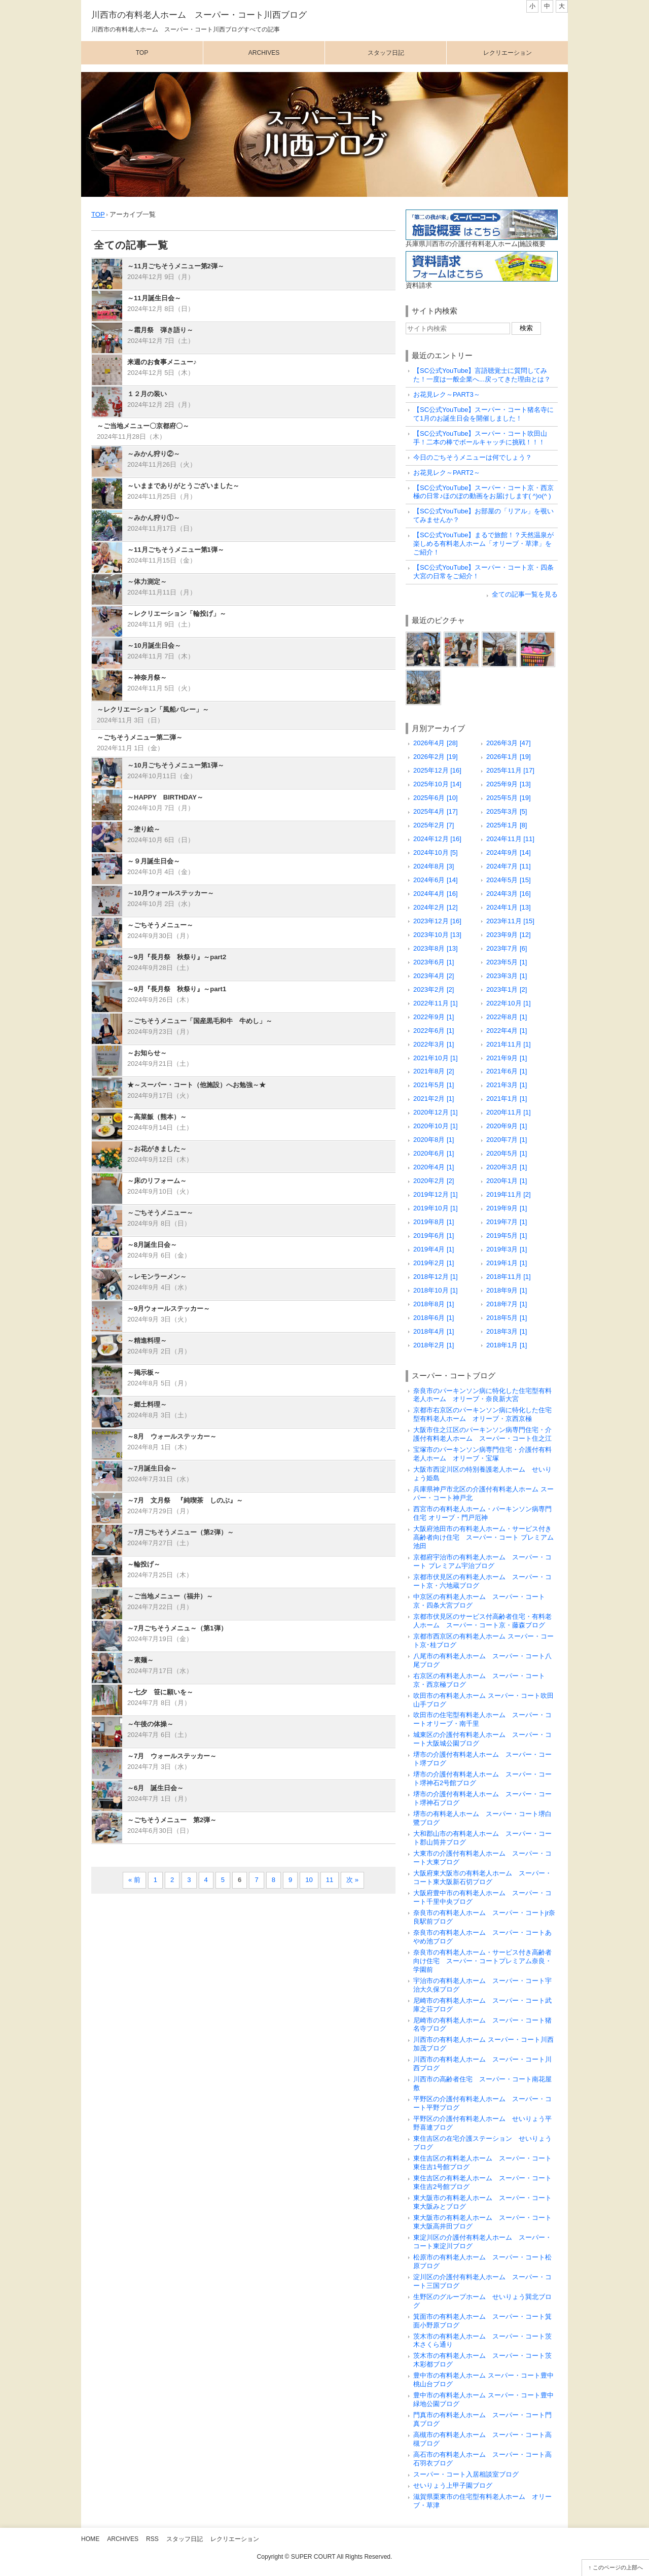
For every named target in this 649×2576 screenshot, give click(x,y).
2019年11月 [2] (508, 1194)
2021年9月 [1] (506, 1058)
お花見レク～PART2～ (446, 472)
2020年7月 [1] (506, 1139)
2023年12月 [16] (437, 921)
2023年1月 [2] (506, 989)
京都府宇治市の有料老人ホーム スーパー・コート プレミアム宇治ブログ (482, 1561)
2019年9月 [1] (506, 1208)
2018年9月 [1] (506, 1290)
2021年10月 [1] (435, 1058)
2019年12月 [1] (435, 1194)
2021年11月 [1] (508, 1044)
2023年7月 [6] (506, 948)
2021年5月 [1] (433, 1085)
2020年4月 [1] (433, 1167)
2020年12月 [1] (435, 1112)
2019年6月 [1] (433, 1235)
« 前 (134, 1880)
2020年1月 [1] (506, 1181)
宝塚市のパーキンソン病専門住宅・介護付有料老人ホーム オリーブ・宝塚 (482, 1454)
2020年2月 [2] (433, 1181)
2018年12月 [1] (435, 1276)
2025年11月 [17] (510, 770)
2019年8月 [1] (433, 1222)
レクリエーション (507, 52)
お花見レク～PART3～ (446, 394)
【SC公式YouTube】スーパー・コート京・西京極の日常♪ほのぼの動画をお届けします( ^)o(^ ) (483, 492)
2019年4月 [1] (433, 1249)
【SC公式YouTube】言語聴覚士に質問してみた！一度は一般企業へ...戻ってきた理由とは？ (482, 375)
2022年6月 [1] (433, 1030)
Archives (264, 52)
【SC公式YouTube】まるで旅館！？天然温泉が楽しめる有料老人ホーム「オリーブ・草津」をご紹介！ (483, 543)
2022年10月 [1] (508, 1003)
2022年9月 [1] (433, 1017)
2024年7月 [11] (508, 866)
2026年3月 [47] (508, 743)
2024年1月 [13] (508, 907)
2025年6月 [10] (435, 798)
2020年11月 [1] (508, 1112)
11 (330, 1880)
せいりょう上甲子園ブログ (452, 2485)
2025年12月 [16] (437, 770)
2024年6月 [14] (435, 880)
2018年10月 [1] (435, 1290)
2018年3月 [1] (506, 1331)
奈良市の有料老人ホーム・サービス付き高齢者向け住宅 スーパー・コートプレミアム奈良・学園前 (482, 1960)
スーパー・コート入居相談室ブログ (466, 2474)
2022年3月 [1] (433, 1044)
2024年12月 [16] (437, 839)
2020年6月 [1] (433, 1153)
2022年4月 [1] (506, 1030)
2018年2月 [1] (433, 1345)
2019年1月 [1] (506, 1263)
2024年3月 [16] (508, 893)
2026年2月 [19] (435, 756)
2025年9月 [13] (508, 784)
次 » (352, 1880)
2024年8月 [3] (433, 866)
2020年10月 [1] (435, 1126)
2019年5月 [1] (506, 1235)
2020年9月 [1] (506, 1126)
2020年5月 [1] (506, 1153)
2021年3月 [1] (506, 1085)
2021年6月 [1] (506, 1071)
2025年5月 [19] (508, 798)
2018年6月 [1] (433, 1317)
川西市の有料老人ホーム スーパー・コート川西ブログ (199, 15)
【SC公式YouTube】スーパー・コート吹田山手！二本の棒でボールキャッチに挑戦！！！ (480, 438)
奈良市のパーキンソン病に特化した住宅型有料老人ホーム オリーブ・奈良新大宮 (482, 1395)
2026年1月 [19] (508, 756)
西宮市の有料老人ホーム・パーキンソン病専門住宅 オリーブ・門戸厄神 (482, 1513)
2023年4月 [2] (433, 976)
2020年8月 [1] (433, 1139)
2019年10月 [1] (435, 1208)
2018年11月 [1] (508, 1276)
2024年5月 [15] (508, 880)
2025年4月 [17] (435, 811)
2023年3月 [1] (506, 976)
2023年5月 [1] (506, 962)
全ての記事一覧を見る (525, 594)
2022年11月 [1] (435, 1003)
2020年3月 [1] (506, 1167)
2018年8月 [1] (433, 1304)
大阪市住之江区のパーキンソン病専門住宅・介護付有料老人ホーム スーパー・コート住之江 (482, 1434)
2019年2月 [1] (433, 1263)
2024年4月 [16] (435, 893)
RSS (152, 2539)
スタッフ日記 (386, 52)
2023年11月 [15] (510, 921)
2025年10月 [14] (437, 784)
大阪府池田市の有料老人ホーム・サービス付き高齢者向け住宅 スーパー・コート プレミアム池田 (483, 1537)
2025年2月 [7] (433, 825)
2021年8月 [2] (433, 1071)
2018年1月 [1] (506, 1345)
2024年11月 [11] (510, 839)
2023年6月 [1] (433, 962)
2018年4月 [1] (433, 1331)
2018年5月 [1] (506, 1317)
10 (309, 1880)
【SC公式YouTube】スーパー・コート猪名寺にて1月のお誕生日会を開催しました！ (483, 414)
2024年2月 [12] (435, 907)
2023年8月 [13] (435, 948)
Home (90, 2539)
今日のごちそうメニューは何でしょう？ (472, 457)
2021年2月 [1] (433, 1098)
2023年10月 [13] (437, 934)
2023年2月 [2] (433, 989)
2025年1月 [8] (506, 825)
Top (142, 52)
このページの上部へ (618, 2567)
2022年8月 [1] (506, 1017)
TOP (98, 214)
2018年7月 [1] (506, 1304)
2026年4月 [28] (435, 743)
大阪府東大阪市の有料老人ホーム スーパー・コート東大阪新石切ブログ (482, 1877)
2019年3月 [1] (506, 1249)
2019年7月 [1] (506, 1222)
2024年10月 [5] (435, 852)
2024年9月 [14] (508, 852)
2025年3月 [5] (506, 811)
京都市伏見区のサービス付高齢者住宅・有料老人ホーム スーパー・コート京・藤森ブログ (482, 1621)
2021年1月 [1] (506, 1098)
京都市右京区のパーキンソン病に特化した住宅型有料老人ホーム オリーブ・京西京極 (482, 1414)
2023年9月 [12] (508, 934)
